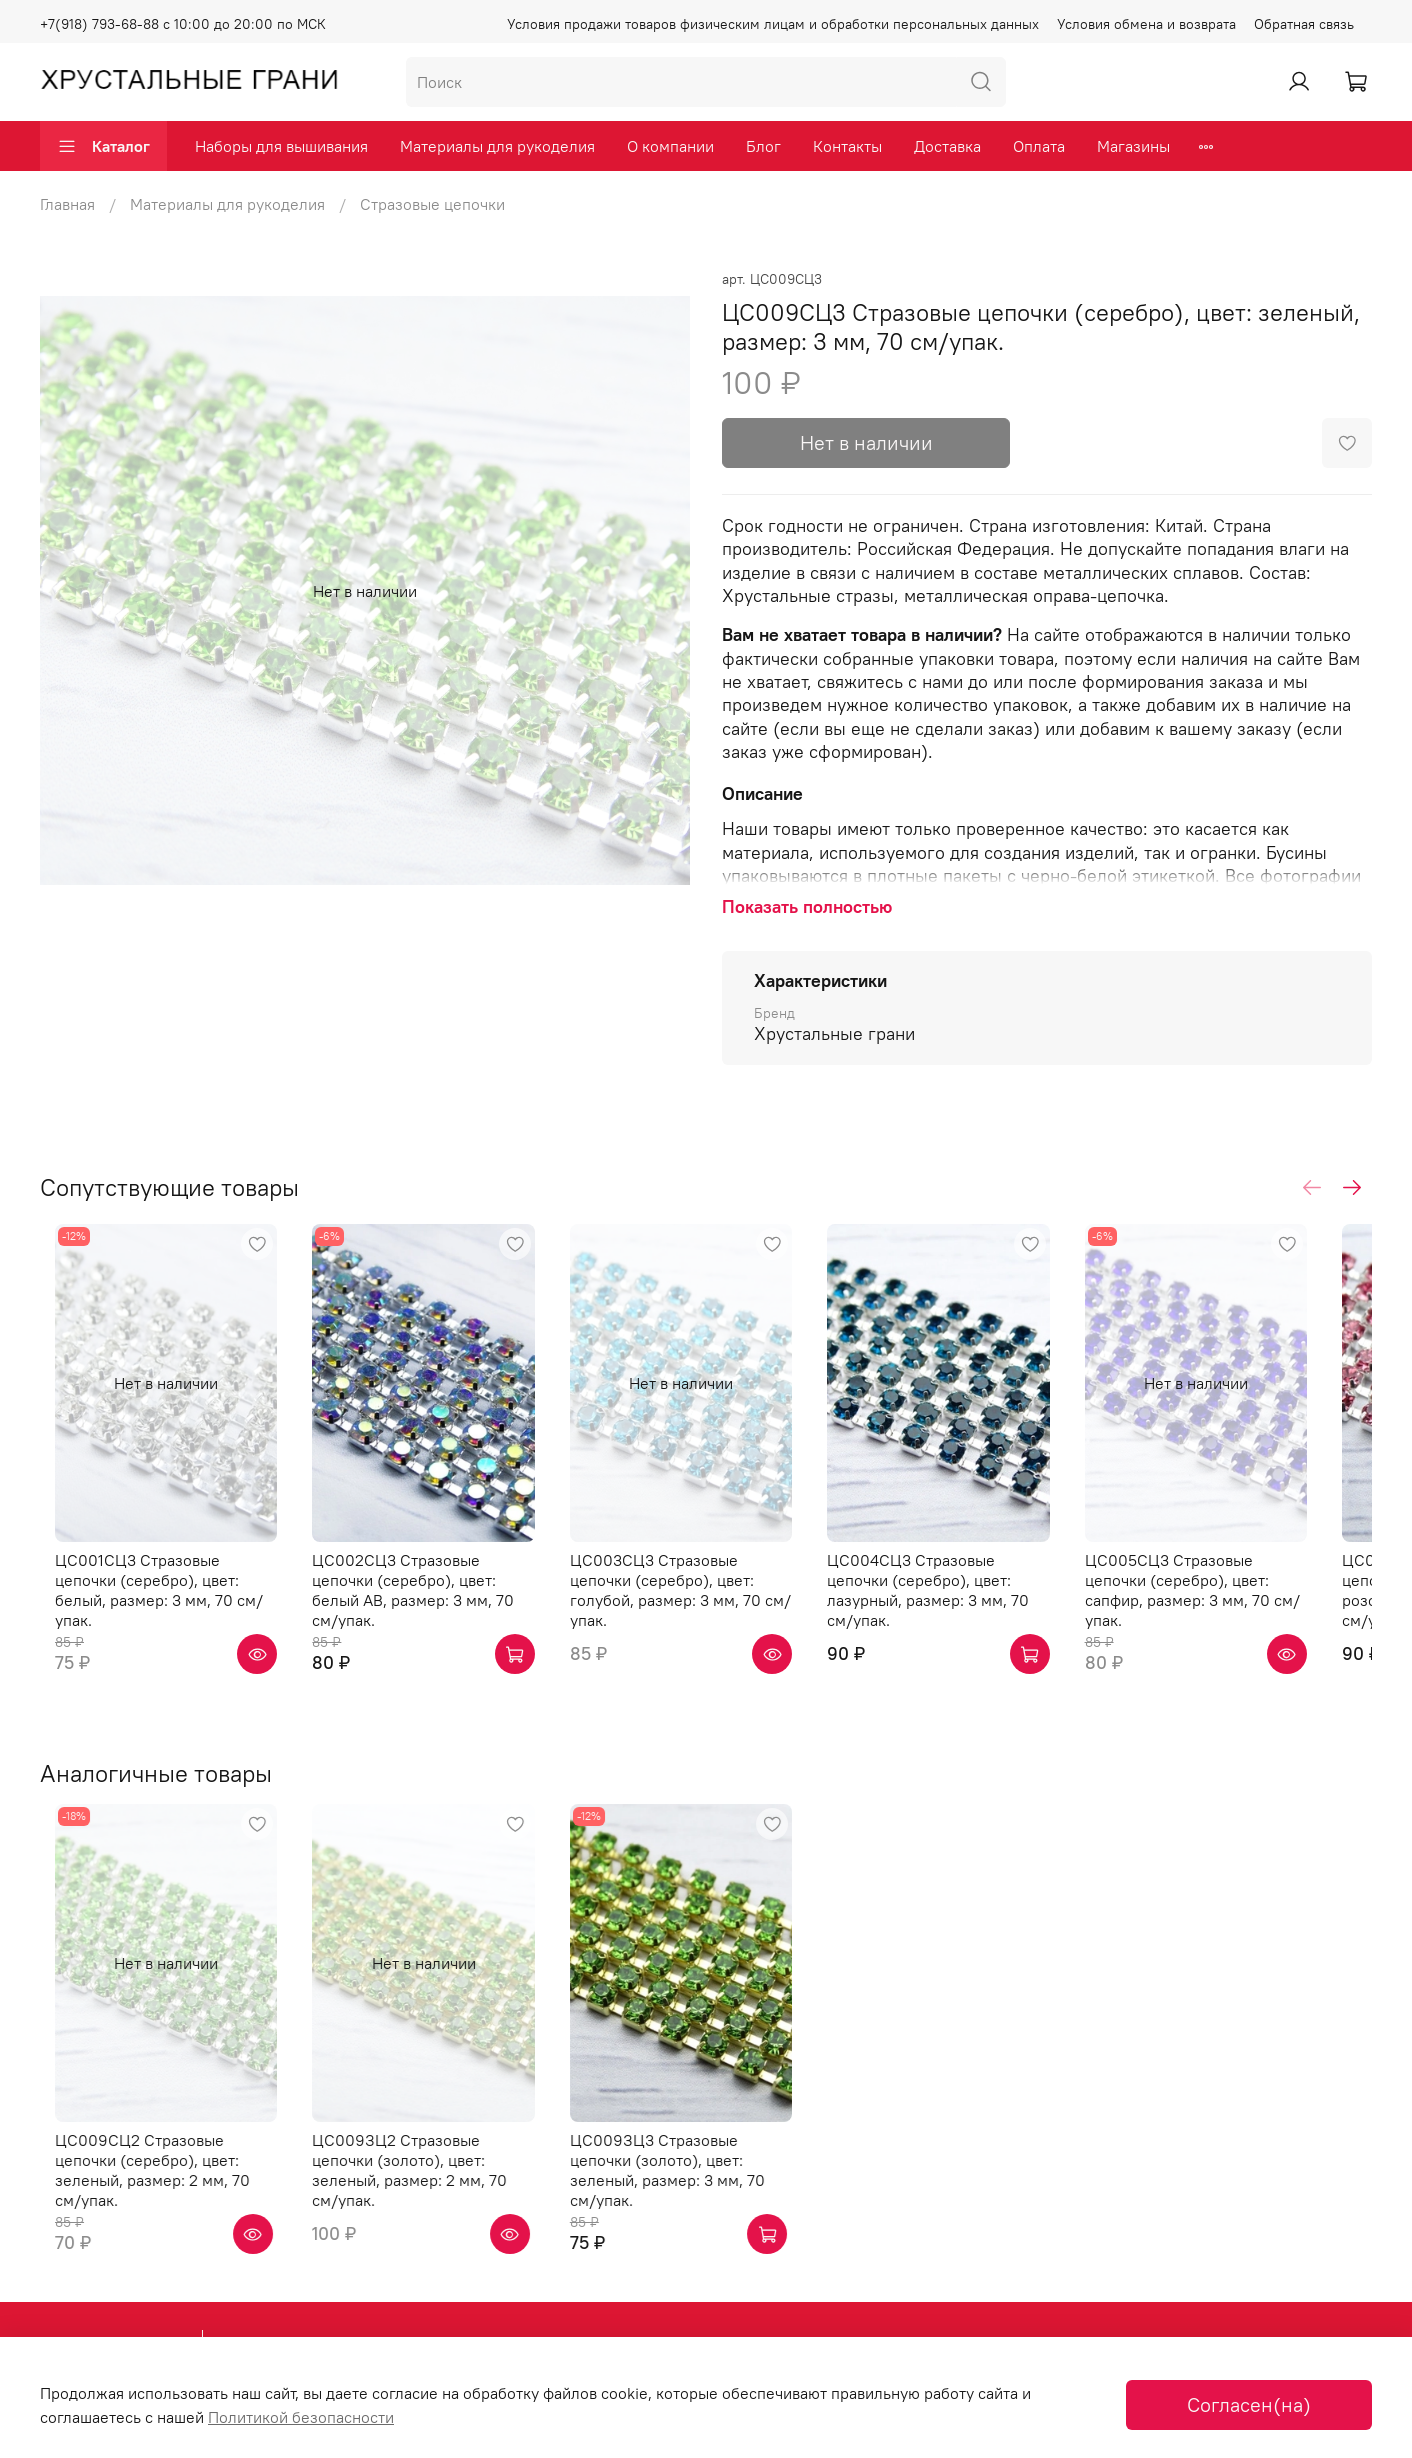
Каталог (103, 146)
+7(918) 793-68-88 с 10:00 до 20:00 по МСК (183, 24)
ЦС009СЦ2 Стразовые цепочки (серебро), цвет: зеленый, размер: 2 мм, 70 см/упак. (157, 2185)
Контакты (847, 146)
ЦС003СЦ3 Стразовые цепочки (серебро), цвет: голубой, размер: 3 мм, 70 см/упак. (703, 1602)
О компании (670, 146)
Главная (67, 204)
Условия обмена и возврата (1146, 24)
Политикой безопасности (301, 2417)
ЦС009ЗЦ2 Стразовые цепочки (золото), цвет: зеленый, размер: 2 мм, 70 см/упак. (429, 2185)
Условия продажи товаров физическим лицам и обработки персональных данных (773, 24)
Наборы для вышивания (281, 146)
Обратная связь (1304, 24)
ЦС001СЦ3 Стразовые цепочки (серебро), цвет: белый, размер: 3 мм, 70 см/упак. (158, 1602)
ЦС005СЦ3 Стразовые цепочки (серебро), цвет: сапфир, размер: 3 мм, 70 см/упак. (1250, 1602)
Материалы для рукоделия (497, 146)
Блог (763, 146)
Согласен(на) (1249, 2404)
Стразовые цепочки (432, 204)
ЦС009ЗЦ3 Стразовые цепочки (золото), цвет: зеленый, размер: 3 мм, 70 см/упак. (703, 2185)
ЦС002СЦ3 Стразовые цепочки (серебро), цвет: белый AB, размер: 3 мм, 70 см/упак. (429, 1602)
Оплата (1039, 146)
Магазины (1133, 146)
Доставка (947, 146)
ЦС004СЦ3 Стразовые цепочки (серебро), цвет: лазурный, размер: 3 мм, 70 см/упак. (976, 1602)
